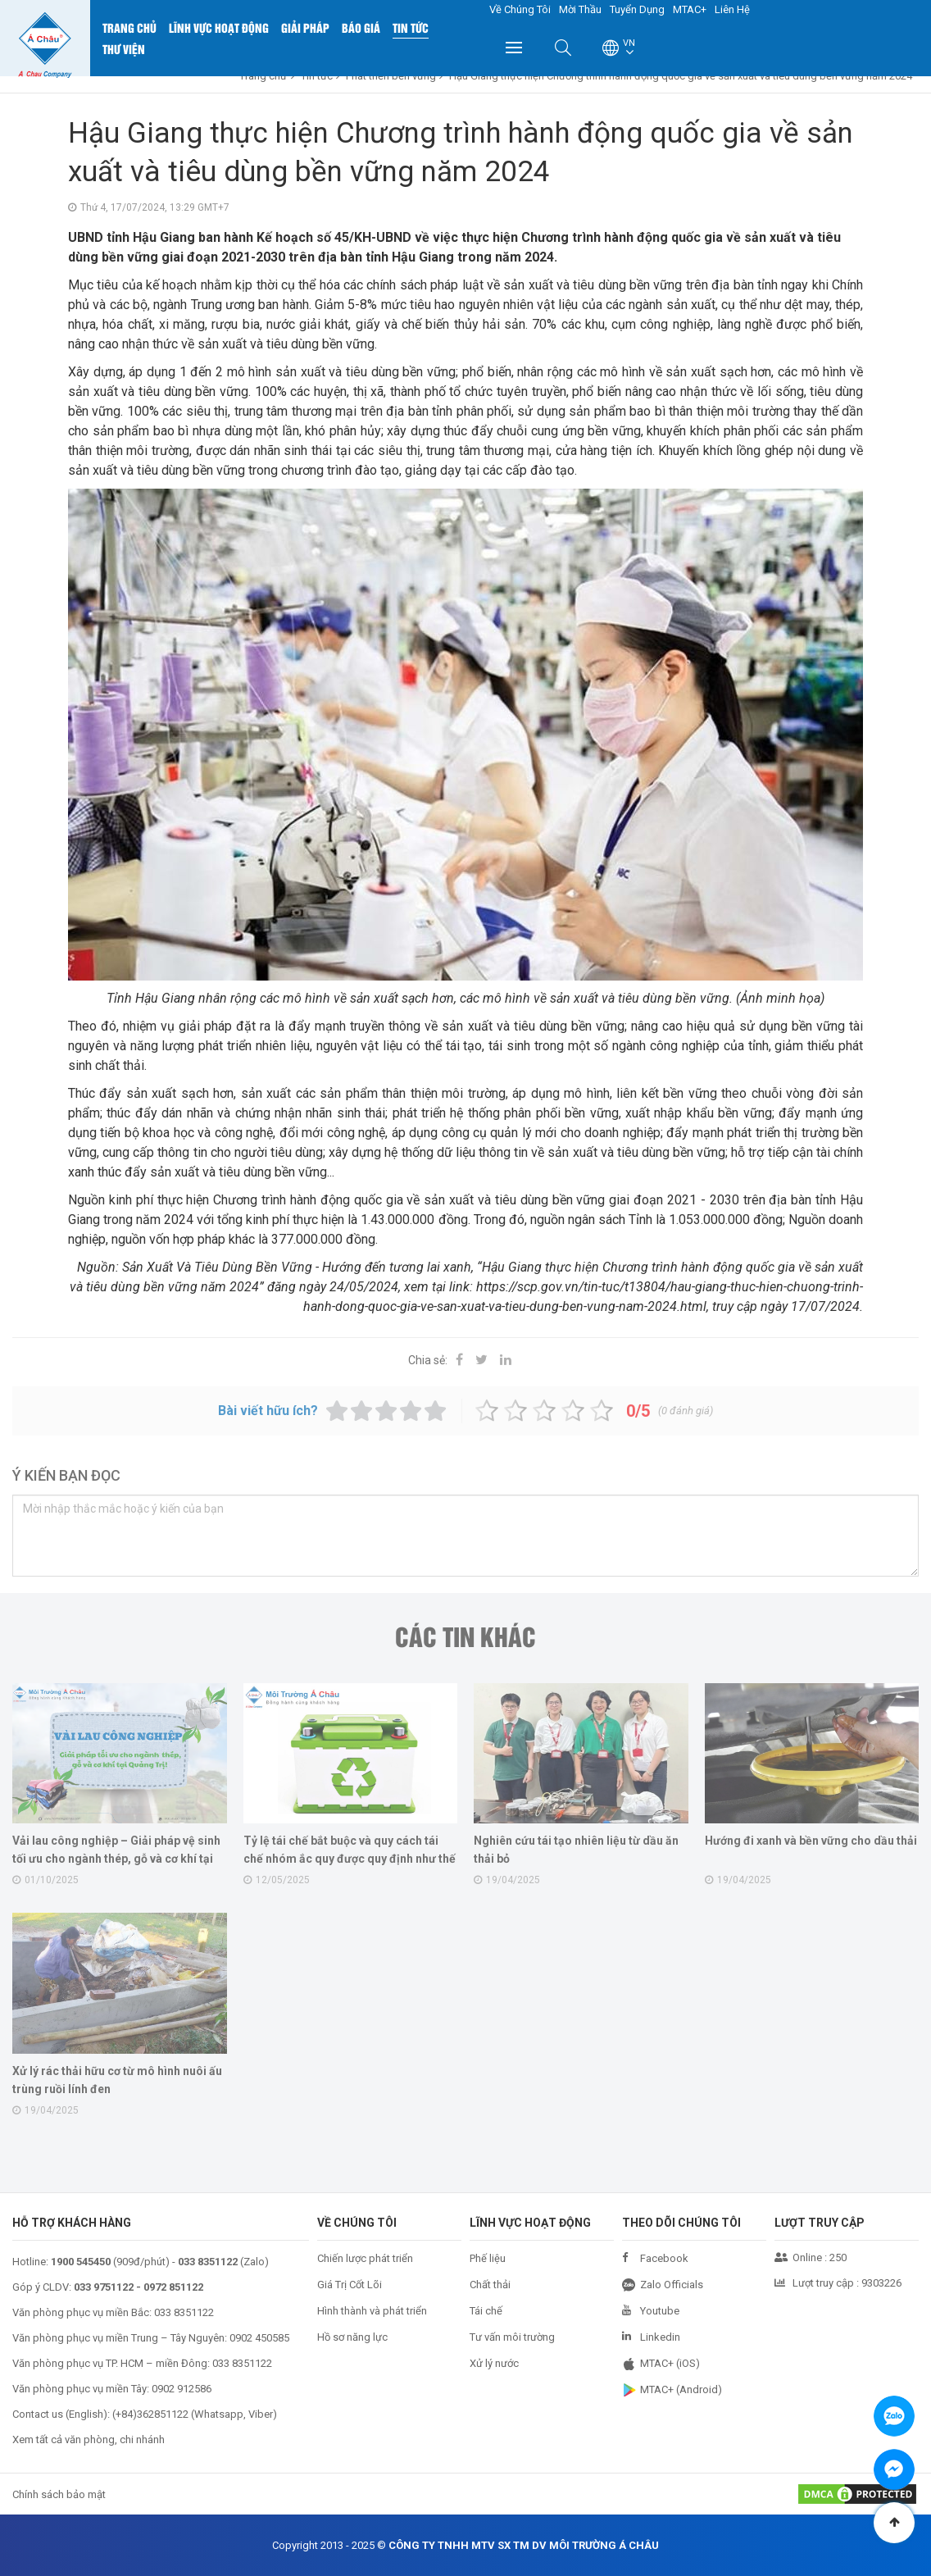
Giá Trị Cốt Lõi (349, 2284)
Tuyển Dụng (637, 9)
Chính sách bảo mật (59, 2494)
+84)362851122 (152, 2414)
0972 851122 (173, 2287)
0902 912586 (181, 2389)
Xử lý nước (494, 2363)
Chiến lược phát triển (365, 2258)
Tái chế (486, 2311)
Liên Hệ (732, 9)
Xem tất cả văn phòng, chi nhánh (88, 2439)
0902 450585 (259, 2338)
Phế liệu (488, 2258)
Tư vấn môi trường (512, 2337)
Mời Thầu (580, 9)
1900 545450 (81, 2261)
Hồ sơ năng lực (352, 2337)
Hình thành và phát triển (372, 2311)
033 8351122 (184, 2312)
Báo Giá (361, 27)
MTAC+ (689, 9)
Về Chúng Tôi (520, 9)
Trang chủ (129, 27)
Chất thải (490, 2284)
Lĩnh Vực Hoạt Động (219, 27)
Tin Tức (411, 27)
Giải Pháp (305, 27)
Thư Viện (123, 48)
